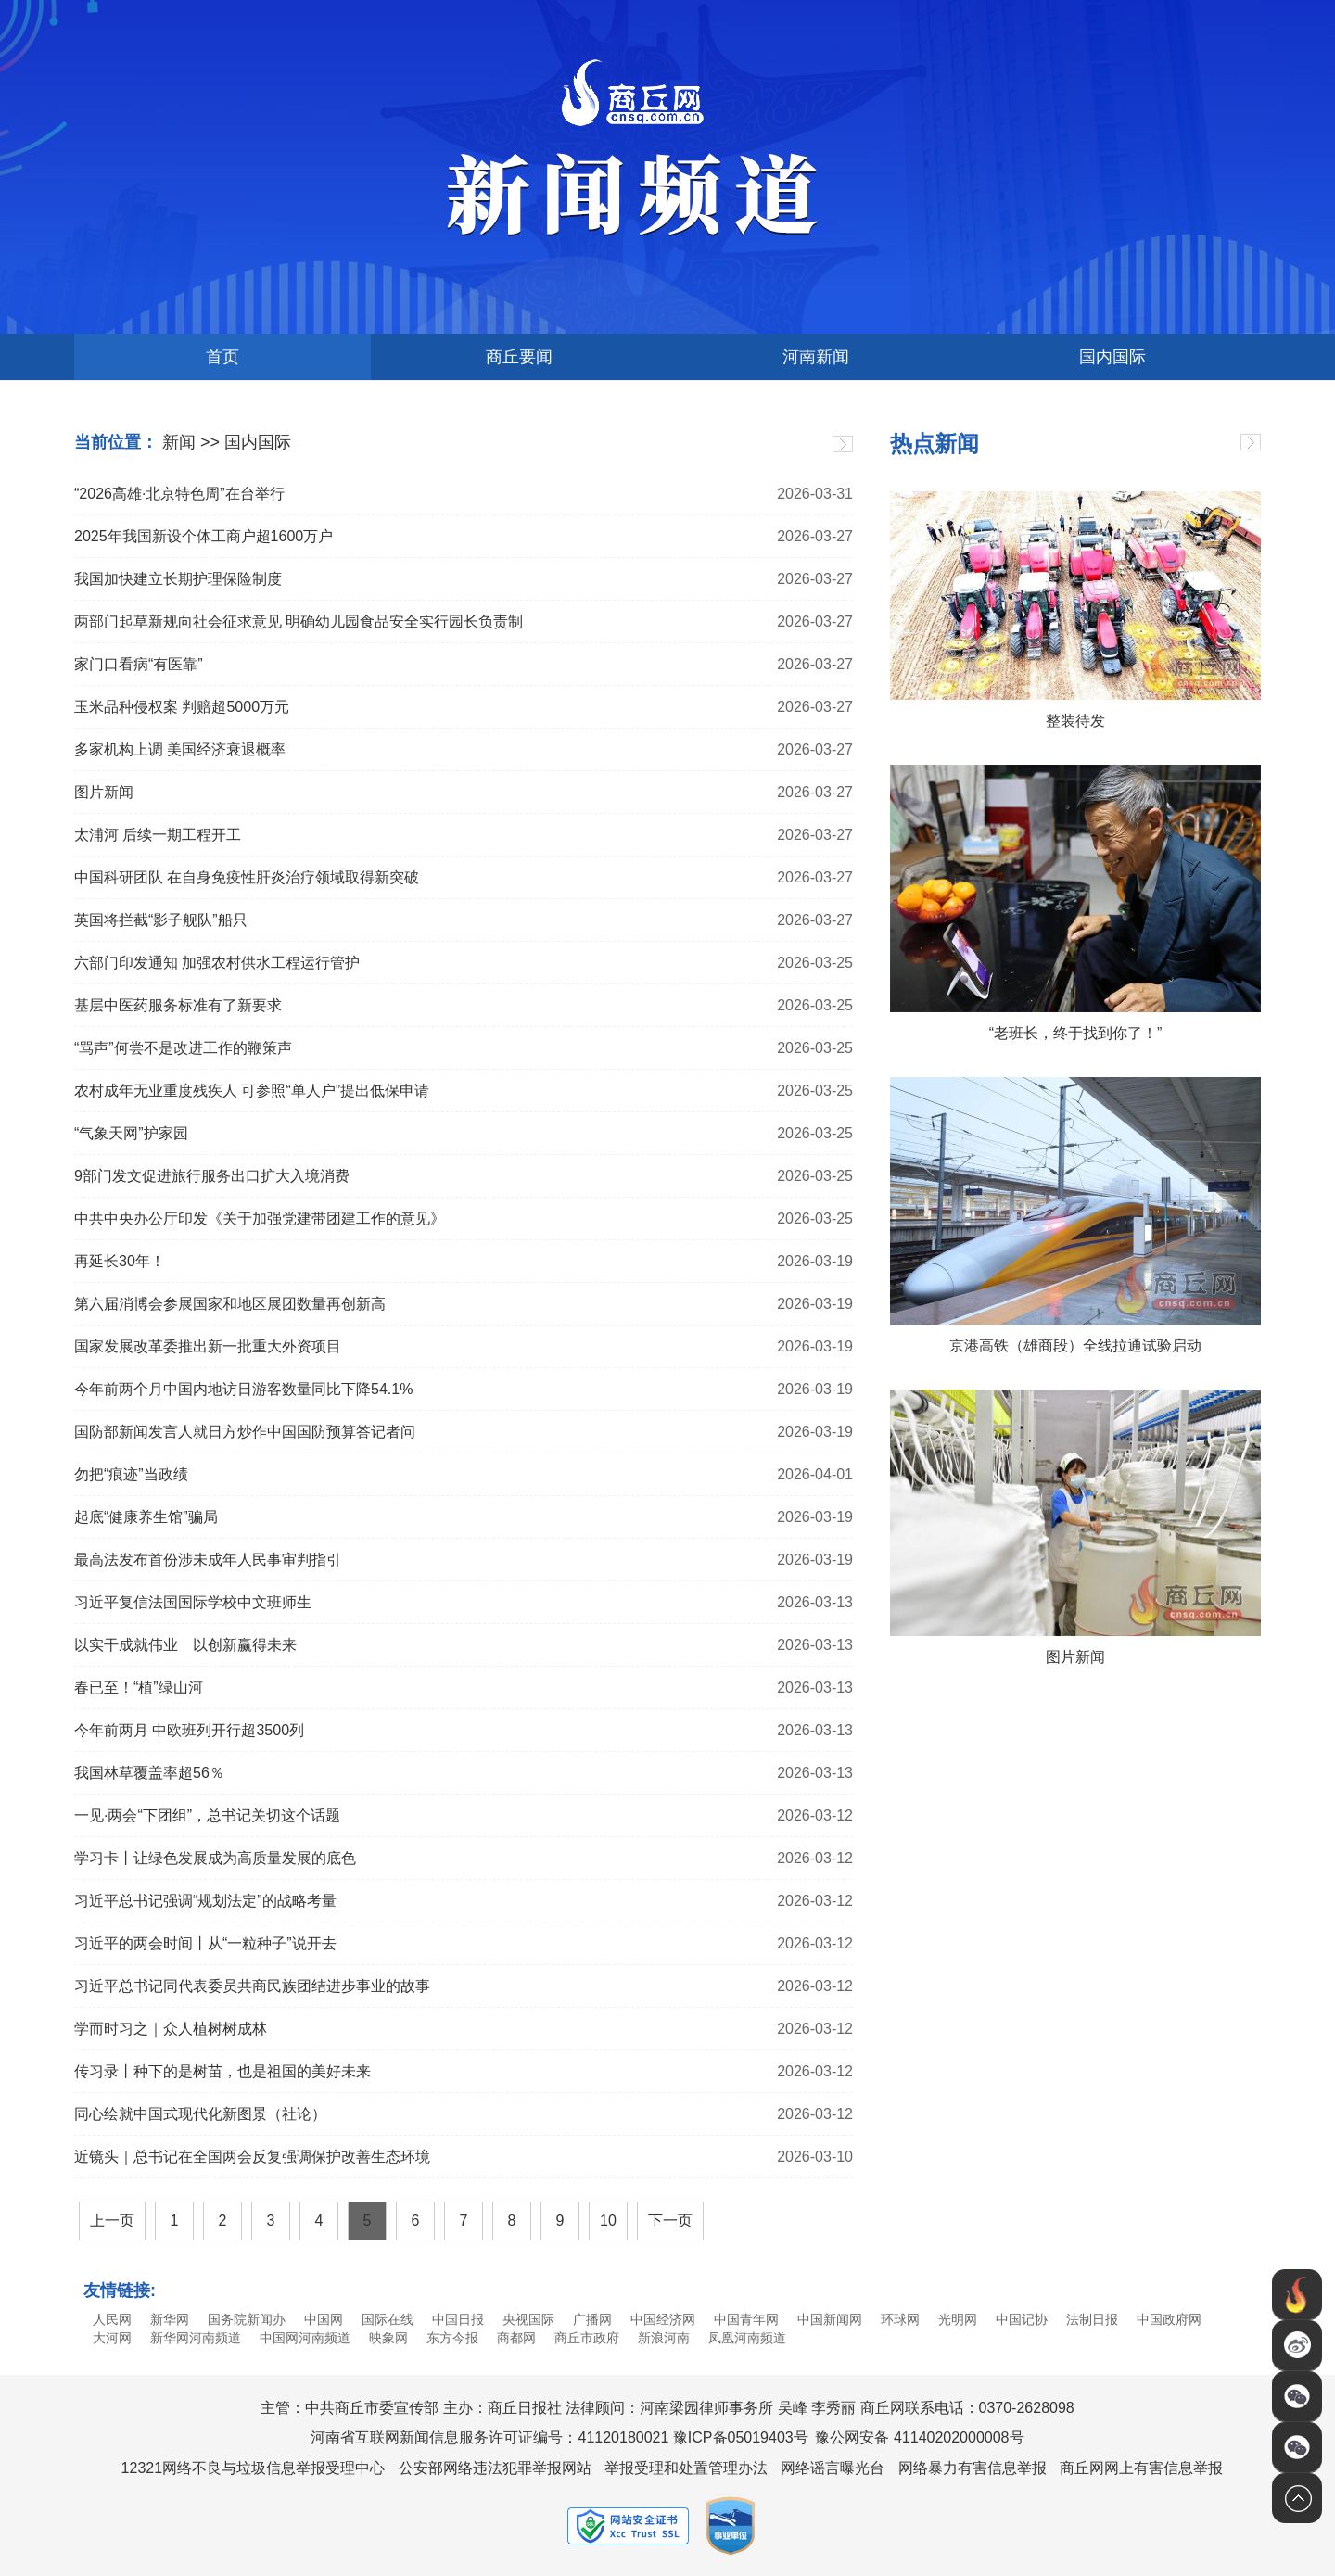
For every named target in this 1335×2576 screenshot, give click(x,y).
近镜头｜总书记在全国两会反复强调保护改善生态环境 (252, 2156)
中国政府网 (1169, 2319)
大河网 (112, 2337)
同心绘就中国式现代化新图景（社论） (200, 2114)
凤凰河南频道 (747, 2337)
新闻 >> (191, 442)
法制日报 (1092, 2319)
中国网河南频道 (305, 2337)
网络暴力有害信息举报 (972, 2468)
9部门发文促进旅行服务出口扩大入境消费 (212, 1176)
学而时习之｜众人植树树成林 (170, 2029)
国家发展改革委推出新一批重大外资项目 (207, 1346)
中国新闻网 (829, 2319)
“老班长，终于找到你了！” (1076, 1033)
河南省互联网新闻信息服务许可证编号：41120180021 (489, 2437)
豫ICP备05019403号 (740, 2437)
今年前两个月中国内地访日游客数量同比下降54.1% (243, 1389)
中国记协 (1022, 2319)
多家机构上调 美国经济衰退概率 (180, 749)
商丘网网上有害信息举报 (1141, 2468)
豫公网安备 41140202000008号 (919, 2437)
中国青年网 (746, 2319)
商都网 (516, 2337)
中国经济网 (662, 2319)
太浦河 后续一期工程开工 (157, 835)
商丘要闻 (519, 357)
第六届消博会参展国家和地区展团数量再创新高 (230, 1304)
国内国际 (1112, 357)
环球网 (900, 2319)
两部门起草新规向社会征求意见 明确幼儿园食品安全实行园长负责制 (298, 621)
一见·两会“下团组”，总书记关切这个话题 (207, 1815)
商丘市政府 (586, 2337)
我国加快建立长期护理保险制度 (178, 579)
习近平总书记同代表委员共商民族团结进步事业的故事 (252, 1986)
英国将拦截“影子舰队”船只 (161, 920)
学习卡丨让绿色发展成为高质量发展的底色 (215, 1858)
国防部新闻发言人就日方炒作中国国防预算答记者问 (244, 1432)
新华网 (169, 2319)
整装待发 (1075, 721)
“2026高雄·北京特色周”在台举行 (179, 493)
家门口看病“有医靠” (138, 664)
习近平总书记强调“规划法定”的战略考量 (205, 1901)
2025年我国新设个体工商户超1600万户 (203, 536)
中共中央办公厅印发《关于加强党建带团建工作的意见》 (259, 1218)
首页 (222, 357)
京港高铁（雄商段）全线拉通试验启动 (1075, 1345)
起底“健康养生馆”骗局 (146, 1517)
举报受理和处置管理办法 (686, 2468)
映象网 (388, 2337)
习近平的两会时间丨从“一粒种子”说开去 (205, 1943)
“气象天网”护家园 (131, 1133)
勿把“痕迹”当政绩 (131, 1474)
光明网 (957, 2319)
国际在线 (387, 2319)
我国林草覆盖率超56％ (149, 1773)
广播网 (592, 2319)
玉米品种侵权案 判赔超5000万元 (181, 707)
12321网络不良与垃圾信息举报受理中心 (253, 2468)
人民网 (112, 2319)
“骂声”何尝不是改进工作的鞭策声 (183, 1048)
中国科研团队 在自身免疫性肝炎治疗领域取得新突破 (246, 877)
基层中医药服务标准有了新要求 (178, 1005)
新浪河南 (664, 2337)
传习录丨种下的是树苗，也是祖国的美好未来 (222, 2071)
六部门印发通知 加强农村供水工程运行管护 (217, 963)
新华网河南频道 (195, 2337)
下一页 (670, 2220)
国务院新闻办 (247, 2319)
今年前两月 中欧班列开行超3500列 (189, 1730)
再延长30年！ (119, 1261)
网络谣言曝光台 (832, 2468)
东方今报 (452, 2337)
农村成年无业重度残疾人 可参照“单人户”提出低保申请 (251, 1090)
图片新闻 (104, 792)
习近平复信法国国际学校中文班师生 (193, 1602)
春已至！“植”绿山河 (138, 1687)
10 (608, 2220)
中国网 (323, 2319)
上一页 (112, 2220)
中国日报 (458, 2319)
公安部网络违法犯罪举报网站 (495, 2468)
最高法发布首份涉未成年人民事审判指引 (207, 1559)
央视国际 (528, 2319)
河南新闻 (815, 357)
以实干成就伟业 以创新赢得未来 (185, 1645)
